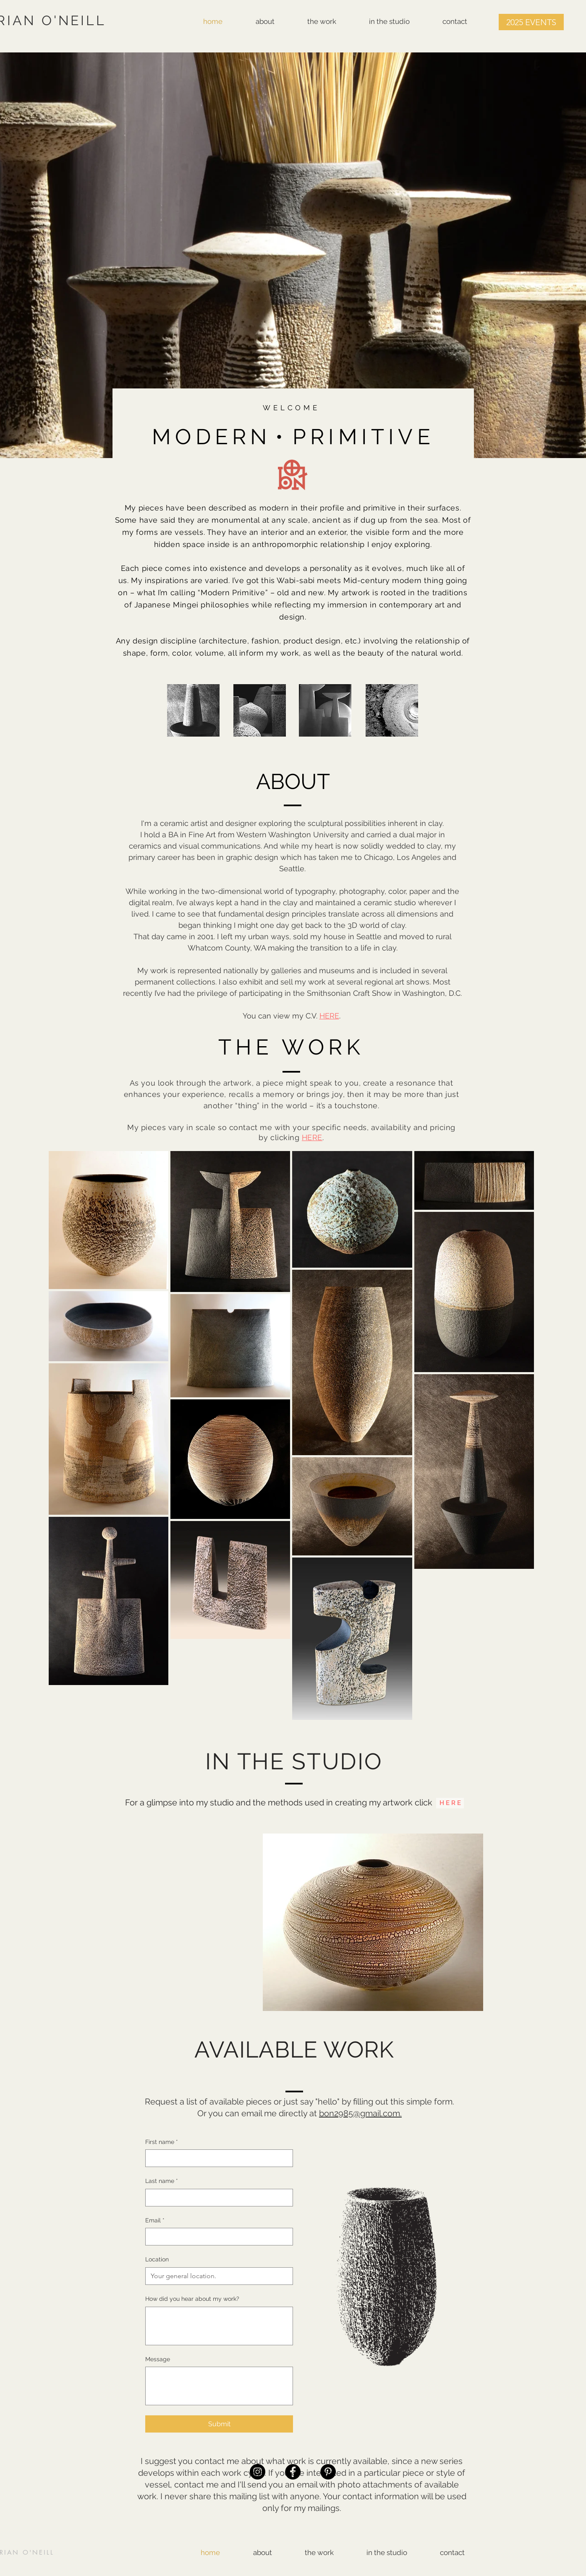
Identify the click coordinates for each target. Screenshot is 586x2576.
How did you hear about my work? (192, 2298)
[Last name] (217, 2197)
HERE (329, 1015)
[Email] (217, 2236)
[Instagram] (257, 2472)
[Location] (217, 2276)
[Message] (219, 2385)
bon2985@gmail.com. (360, 2113)
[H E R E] (450, 1803)
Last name (161, 2181)
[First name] (217, 2158)
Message (157, 2359)
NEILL (43, 2552)
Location (157, 2259)
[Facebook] (293, 2472)
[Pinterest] (328, 2472)
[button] (531, 22)
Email (155, 2221)
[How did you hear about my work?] (219, 2326)
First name (161, 2142)
